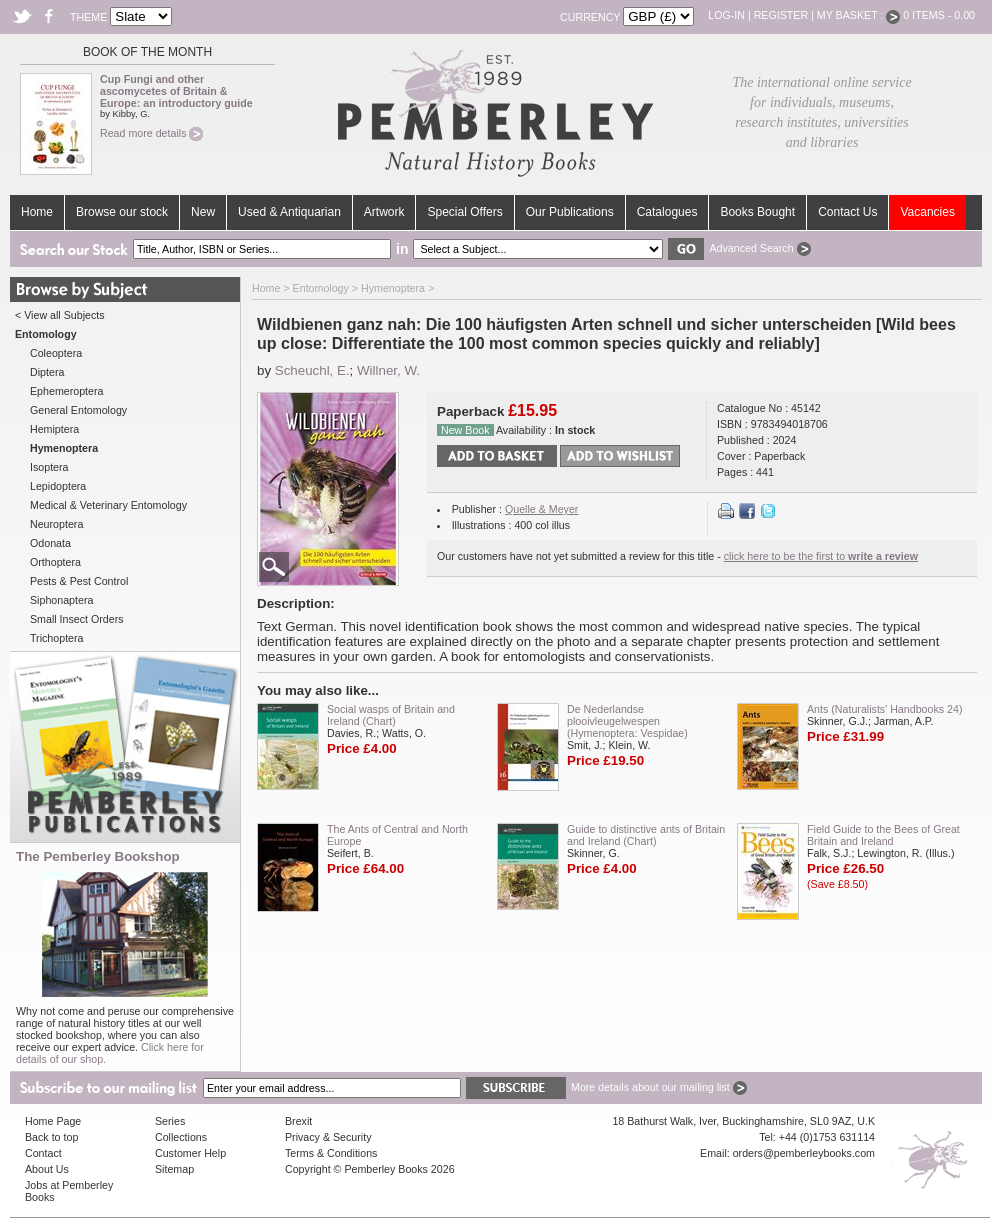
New (203, 212)
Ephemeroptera (66, 391)
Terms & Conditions (331, 1153)
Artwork (384, 212)
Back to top (51, 1137)
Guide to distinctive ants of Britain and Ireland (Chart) (646, 835)
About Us (47, 1169)
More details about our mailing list (659, 1087)
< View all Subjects (60, 315)
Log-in (726, 15)
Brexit (298, 1121)
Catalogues (667, 212)
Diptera (47, 372)
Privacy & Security (328, 1137)
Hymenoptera (393, 288)
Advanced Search (759, 248)
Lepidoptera (58, 486)
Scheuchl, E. (312, 370)
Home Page (53, 1121)
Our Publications (570, 212)
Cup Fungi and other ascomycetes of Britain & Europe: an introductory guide (176, 91)
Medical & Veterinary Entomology (108, 505)
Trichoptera (57, 638)
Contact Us (847, 212)
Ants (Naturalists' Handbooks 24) (884, 709)
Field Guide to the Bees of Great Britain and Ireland (883, 835)
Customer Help (190, 1153)
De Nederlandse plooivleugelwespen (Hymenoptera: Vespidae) (627, 721)
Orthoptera (55, 562)
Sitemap (174, 1169)
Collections (181, 1137)
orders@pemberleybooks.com (804, 1153)
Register (781, 15)
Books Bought (757, 212)
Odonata (50, 543)
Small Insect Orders (77, 619)
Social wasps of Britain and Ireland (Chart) (391, 715)
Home (37, 212)
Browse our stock (122, 212)
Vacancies (927, 212)
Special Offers (464, 212)
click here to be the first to (821, 556)
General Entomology (78, 410)
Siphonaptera (61, 600)
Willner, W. (388, 370)
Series (170, 1121)
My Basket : (859, 15)
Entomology (321, 288)
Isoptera (49, 467)
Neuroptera (56, 524)
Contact (43, 1153)
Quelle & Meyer (541, 509)
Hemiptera (54, 429)
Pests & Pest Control (79, 581)
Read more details (151, 133)
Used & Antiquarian (289, 212)
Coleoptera (56, 353)
